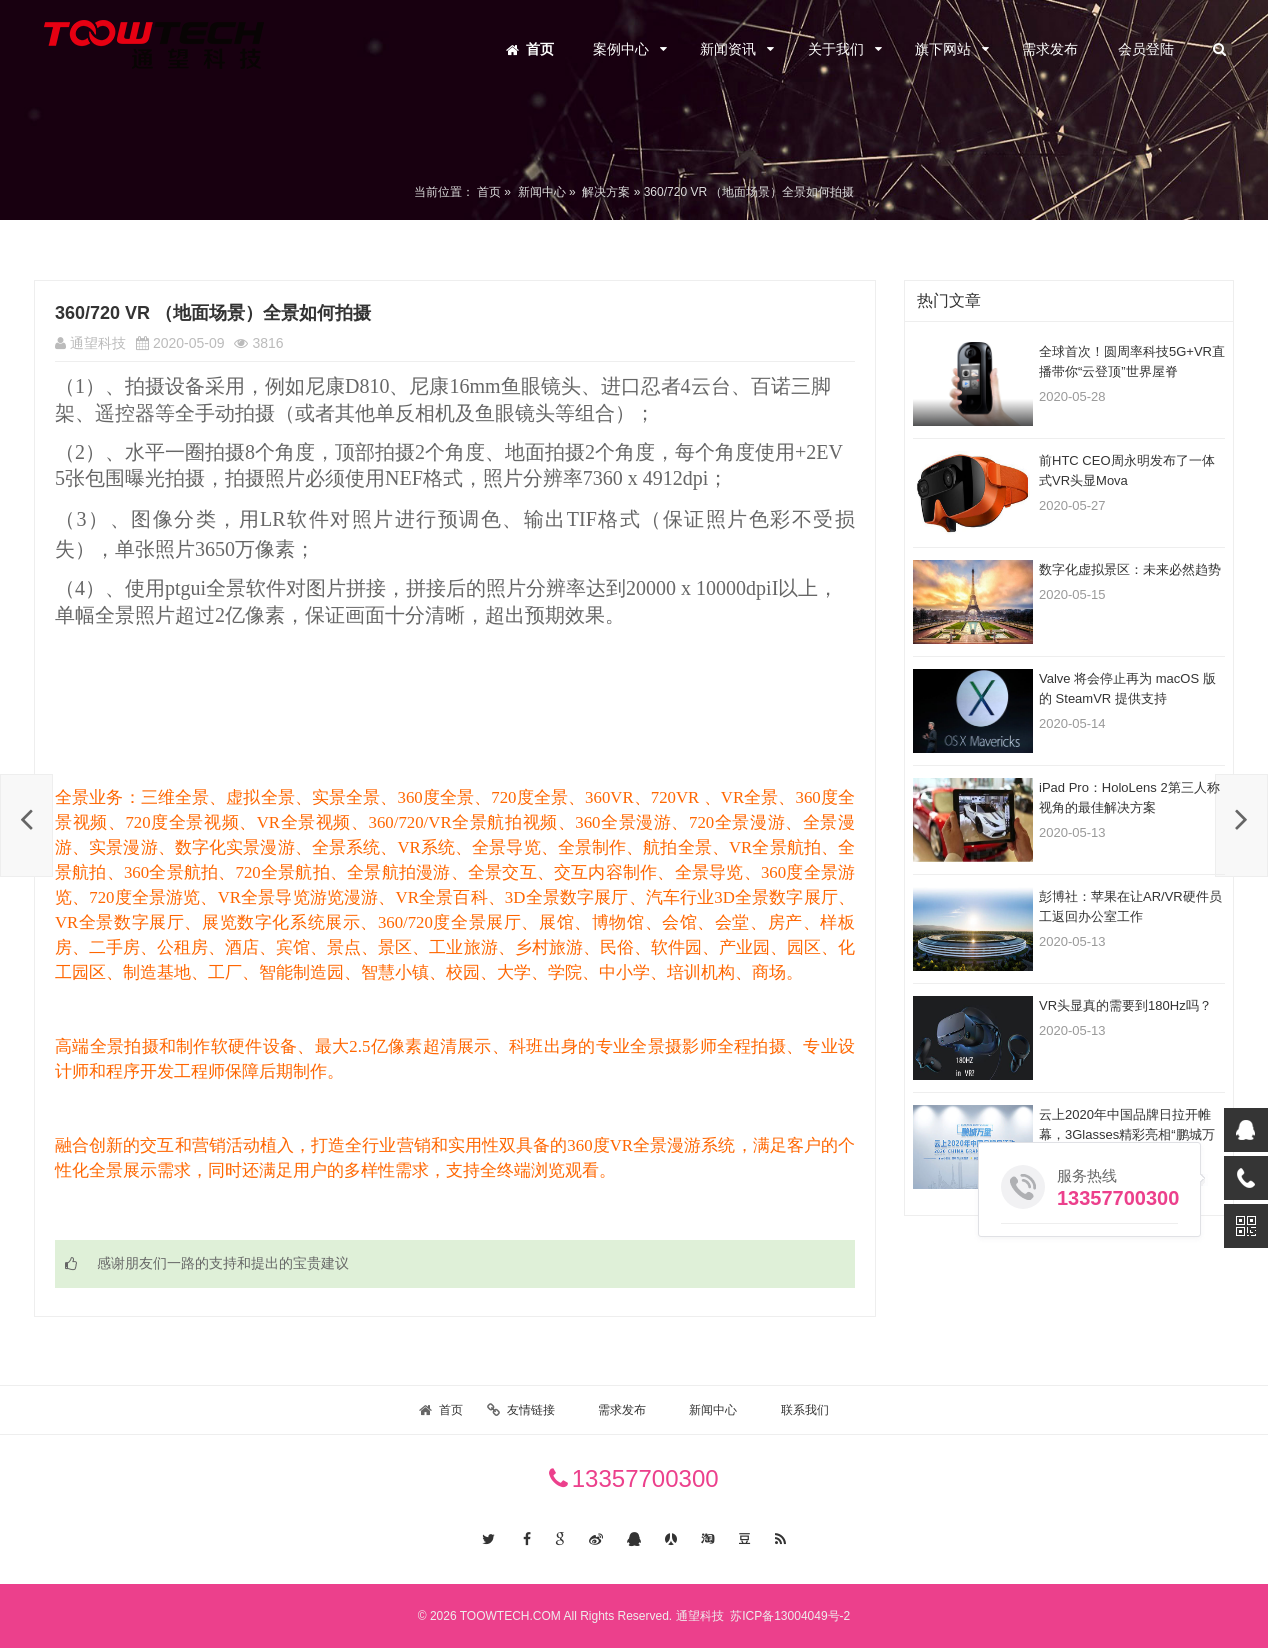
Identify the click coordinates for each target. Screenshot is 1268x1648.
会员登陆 (1146, 49)
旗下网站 (943, 49)
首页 (540, 49)
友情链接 (531, 1410)
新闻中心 (542, 192)
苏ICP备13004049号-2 (788, 1616)
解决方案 (606, 192)
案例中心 (621, 49)
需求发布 (1050, 49)
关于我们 (836, 49)
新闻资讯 (728, 49)
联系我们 (805, 1410)
